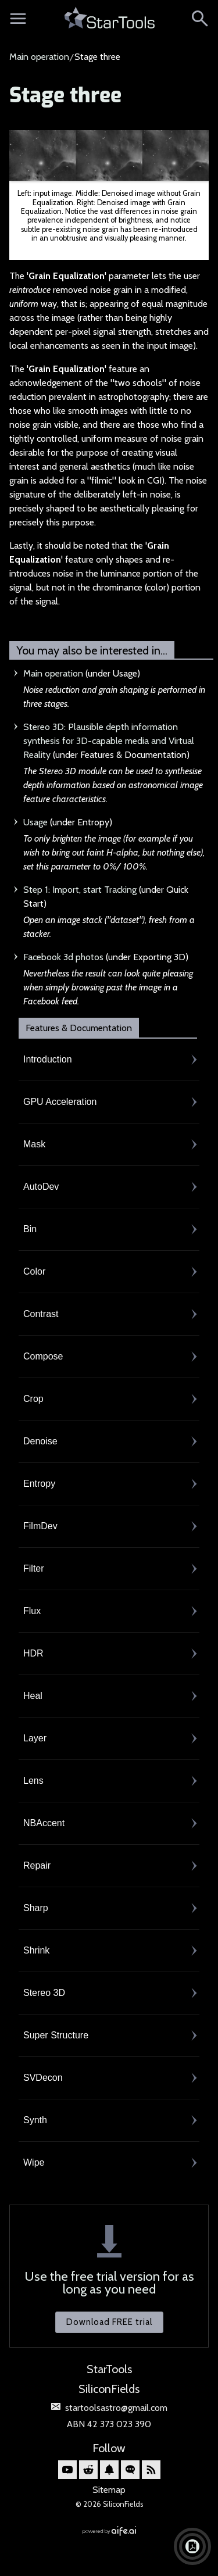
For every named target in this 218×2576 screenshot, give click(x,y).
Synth (35, 2120)
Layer (35, 1738)
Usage (35, 822)
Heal (32, 1696)
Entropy (39, 1484)
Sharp (35, 1908)
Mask (34, 1144)
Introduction (47, 1059)
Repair (37, 1865)
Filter (33, 1568)
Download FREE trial (109, 2322)
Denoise (40, 1441)
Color (34, 1271)
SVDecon (43, 2078)
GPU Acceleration (60, 1102)
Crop (33, 1399)
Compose (43, 1356)
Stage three (65, 95)
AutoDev (41, 1187)
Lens (33, 1781)
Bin (30, 1229)
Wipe (33, 2162)
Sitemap (109, 2489)
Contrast (40, 1314)
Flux (32, 1611)
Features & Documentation (79, 1027)
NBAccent (44, 1823)
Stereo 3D (44, 1993)
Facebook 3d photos (63, 957)
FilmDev (40, 1526)
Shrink (36, 1950)
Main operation (39, 56)
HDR (33, 1653)
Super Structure (55, 2035)
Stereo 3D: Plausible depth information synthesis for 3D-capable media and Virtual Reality (108, 740)
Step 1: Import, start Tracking (80, 889)
